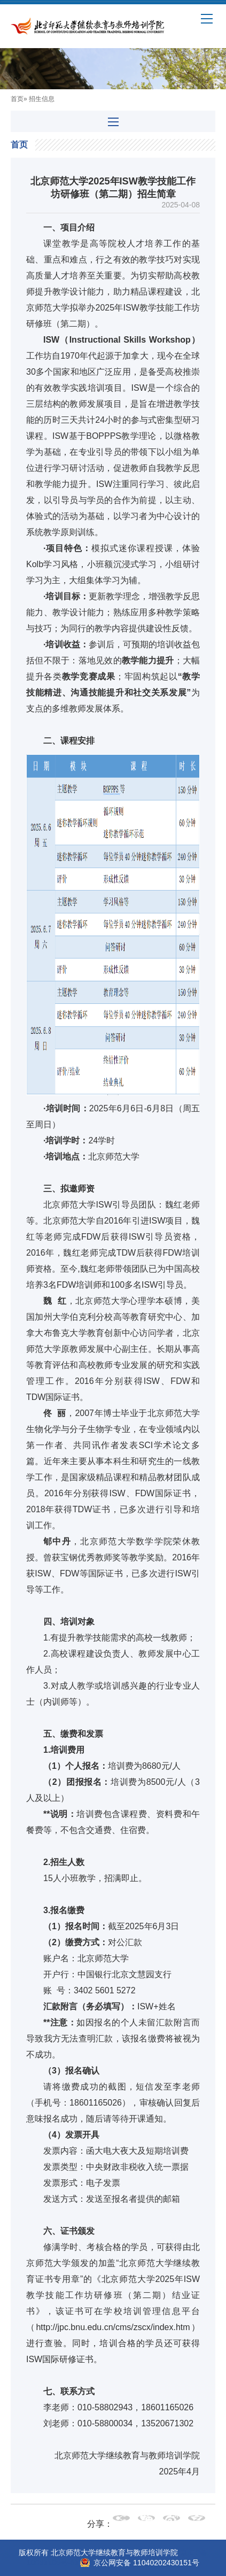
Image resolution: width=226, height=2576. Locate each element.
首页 (17, 99)
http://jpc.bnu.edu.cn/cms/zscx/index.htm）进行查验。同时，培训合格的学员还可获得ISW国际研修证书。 (113, 2343)
